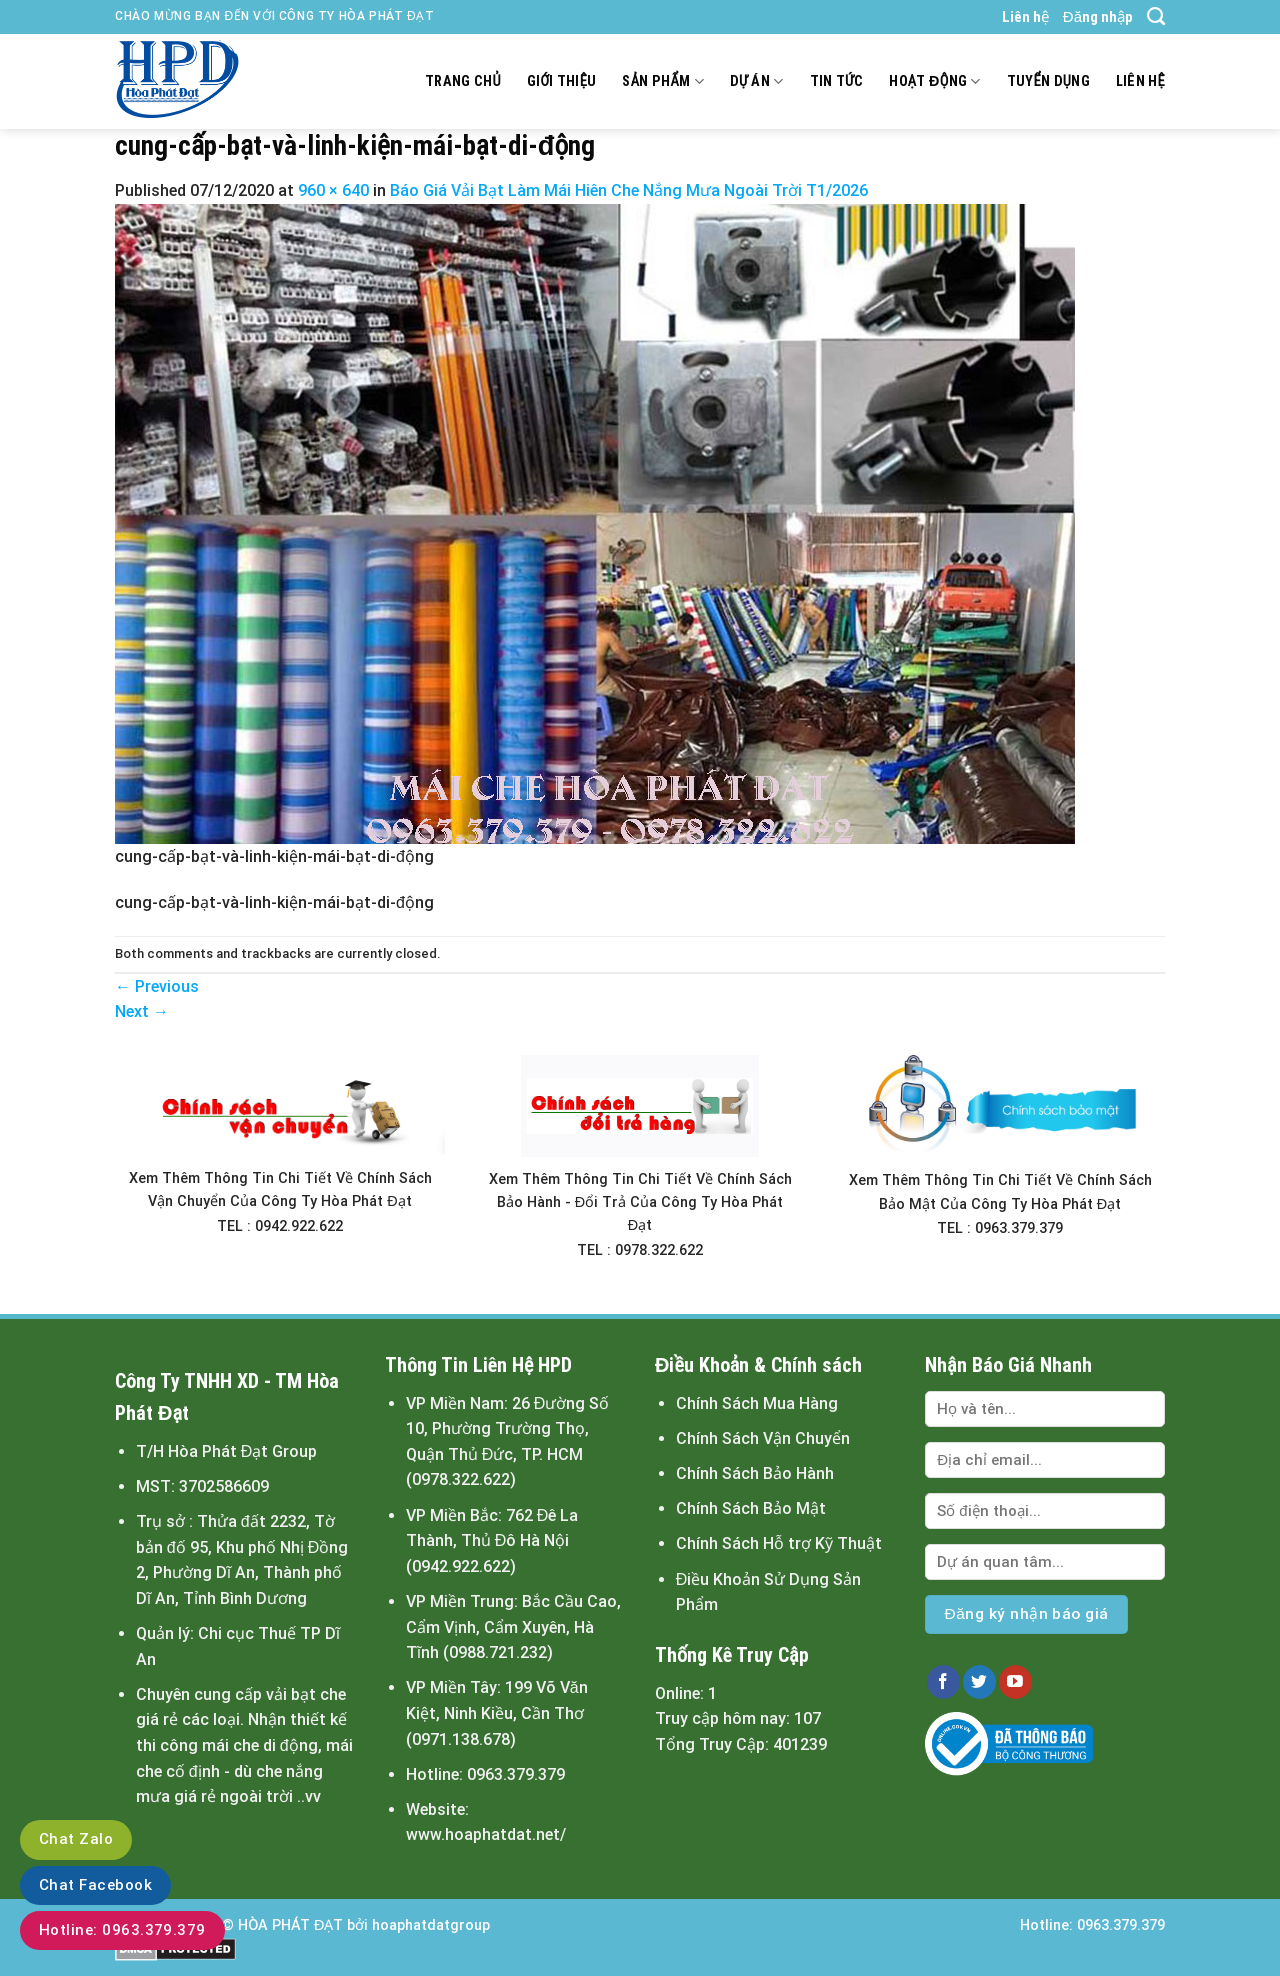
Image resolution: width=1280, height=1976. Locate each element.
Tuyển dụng (1048, 81)
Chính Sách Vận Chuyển (763, 1438)
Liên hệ (1025, 17)
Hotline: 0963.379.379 (122, 1930)
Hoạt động (934, 81)
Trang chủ (463, 81)
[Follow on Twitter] (979, 1682)
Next (142, 1011)
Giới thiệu (562, 81)
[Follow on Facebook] (943, 1682)
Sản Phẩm (662, 81)
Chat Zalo (76, 1839)
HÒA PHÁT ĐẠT (290, 1925)
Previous (157, 986)
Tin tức (837, 81)
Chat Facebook (95, 1885)
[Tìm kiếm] (1156, 17)
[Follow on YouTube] (1015, 1682)
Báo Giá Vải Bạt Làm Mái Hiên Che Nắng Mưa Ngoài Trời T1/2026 (629, 190)
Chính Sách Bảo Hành (755, 1473)
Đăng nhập (1098, 17)
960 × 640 (333, 190)
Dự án (757, 81)
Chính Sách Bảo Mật (751, 1508)
